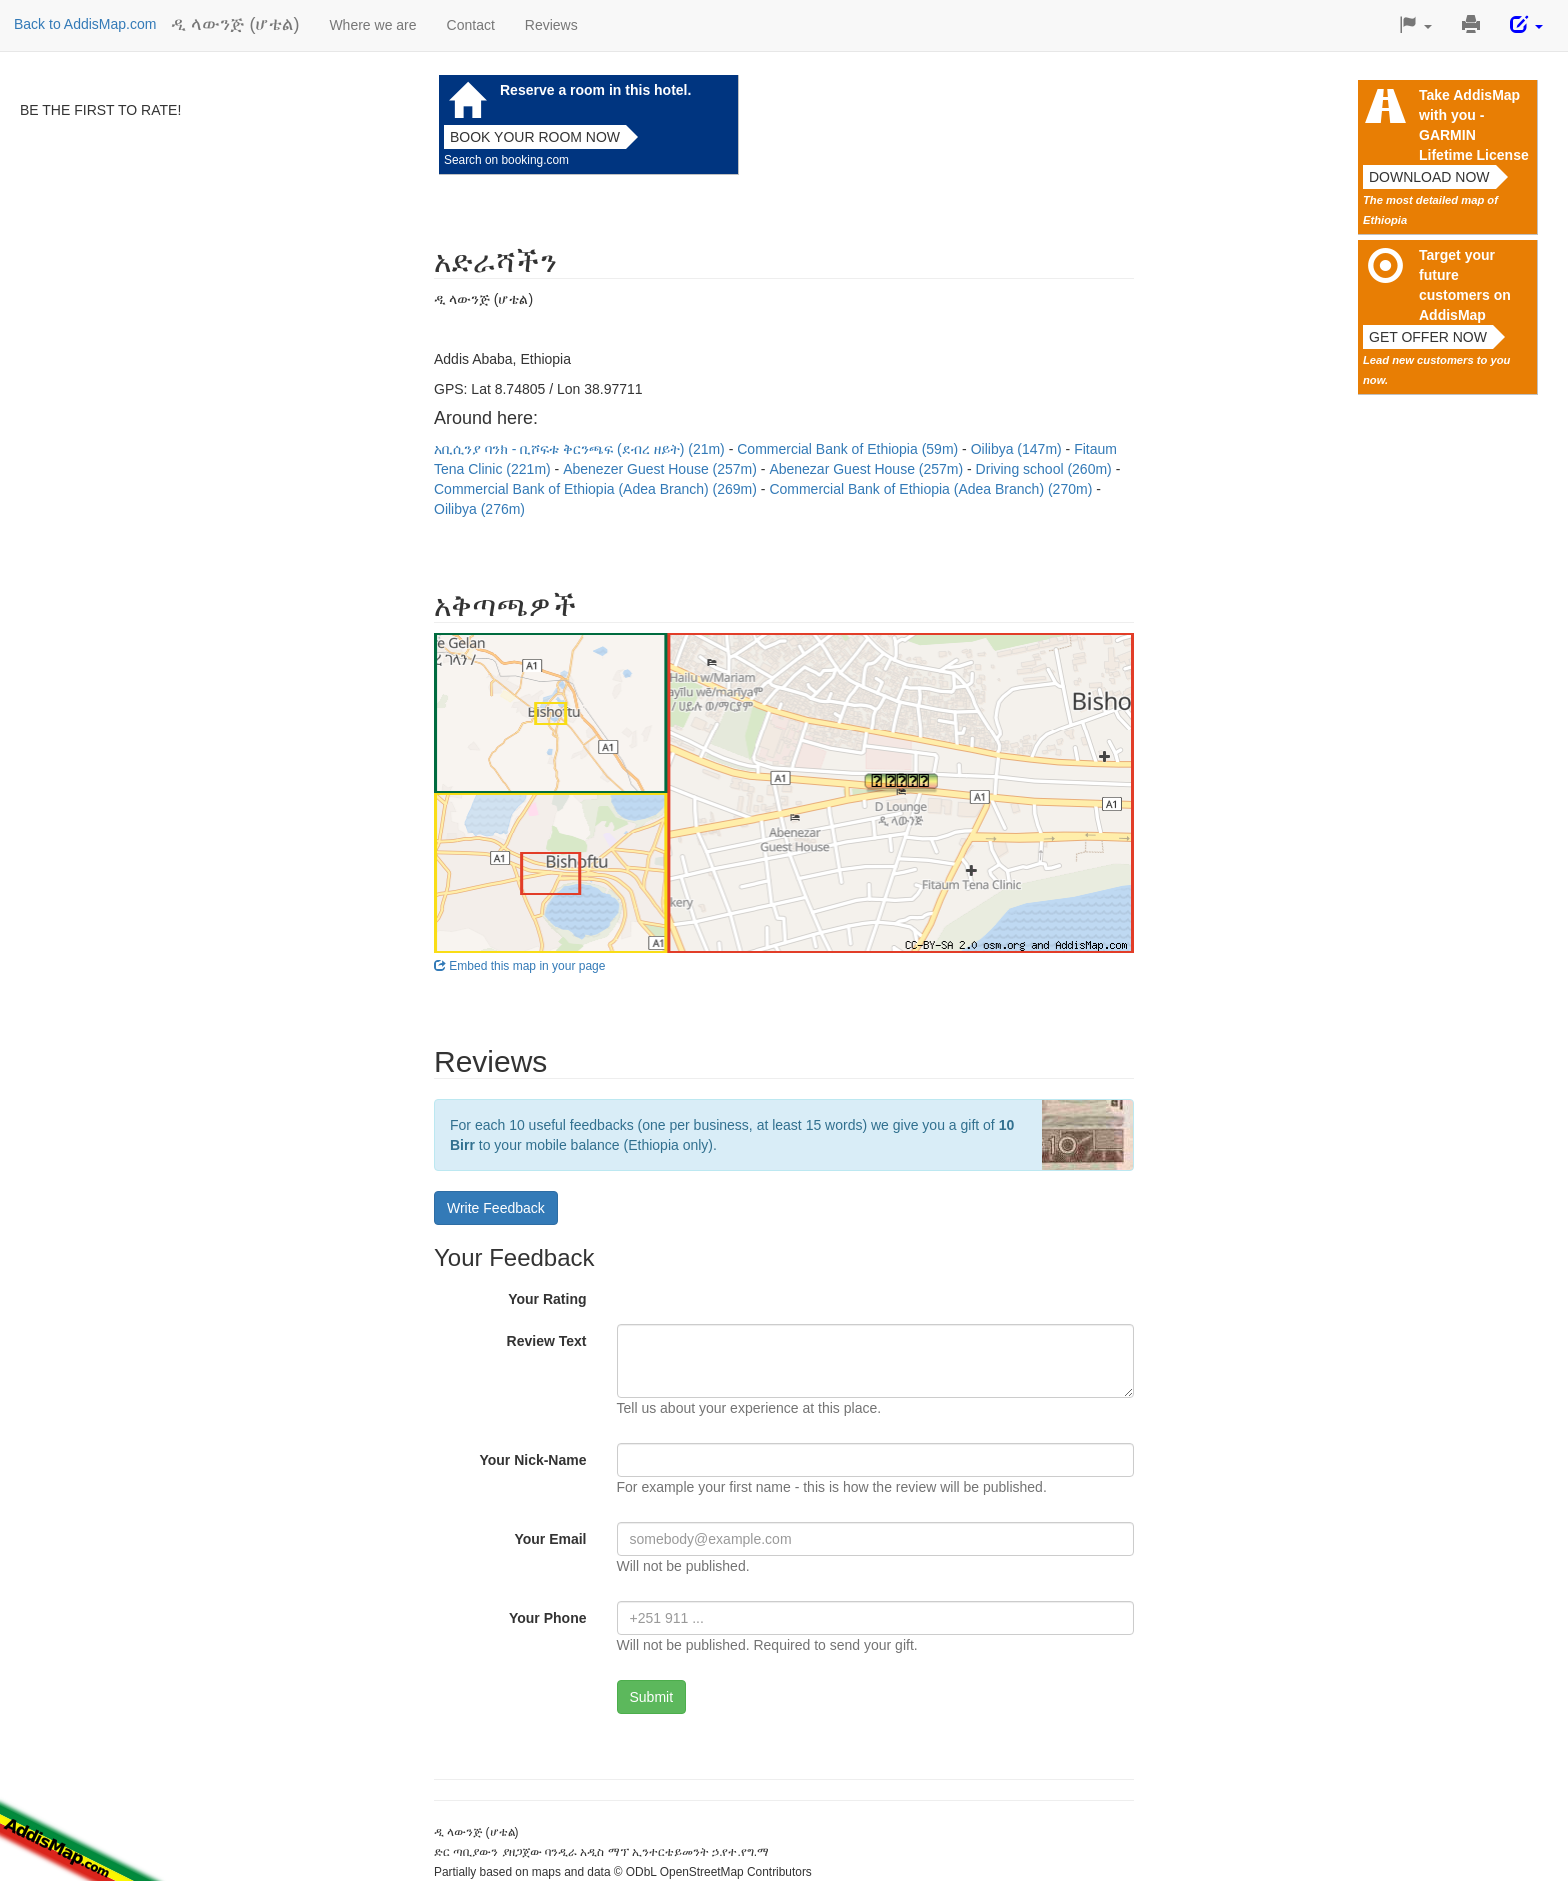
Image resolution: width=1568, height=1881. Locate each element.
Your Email (550, 1539)
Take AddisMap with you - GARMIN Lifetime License (1474, 125)
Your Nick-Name (532, 1460)
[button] (1415, 25)
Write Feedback (496, 1208)
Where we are (372, 25)
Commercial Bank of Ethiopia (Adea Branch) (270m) (932, 489)
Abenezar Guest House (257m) (868, 469)
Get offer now (1428, 337)
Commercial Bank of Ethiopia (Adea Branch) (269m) (597, 489)
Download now (1429, 177)
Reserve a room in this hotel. (595, 90)
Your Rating (547, 1299)
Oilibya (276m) (479, 509)
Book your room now (535, 137)
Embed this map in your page (519, 966)
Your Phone (548, 1618)
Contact (471, 25)
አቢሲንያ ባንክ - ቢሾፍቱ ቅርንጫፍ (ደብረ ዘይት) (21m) (581, 449)
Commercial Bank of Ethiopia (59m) (849, 449)
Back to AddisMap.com (85, 24)
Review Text (547, 1341)
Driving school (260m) (1046, 469)
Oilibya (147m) (1018, 449)
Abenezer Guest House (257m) (662, 469)
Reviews (551, 25)
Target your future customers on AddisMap (1465, 285)
